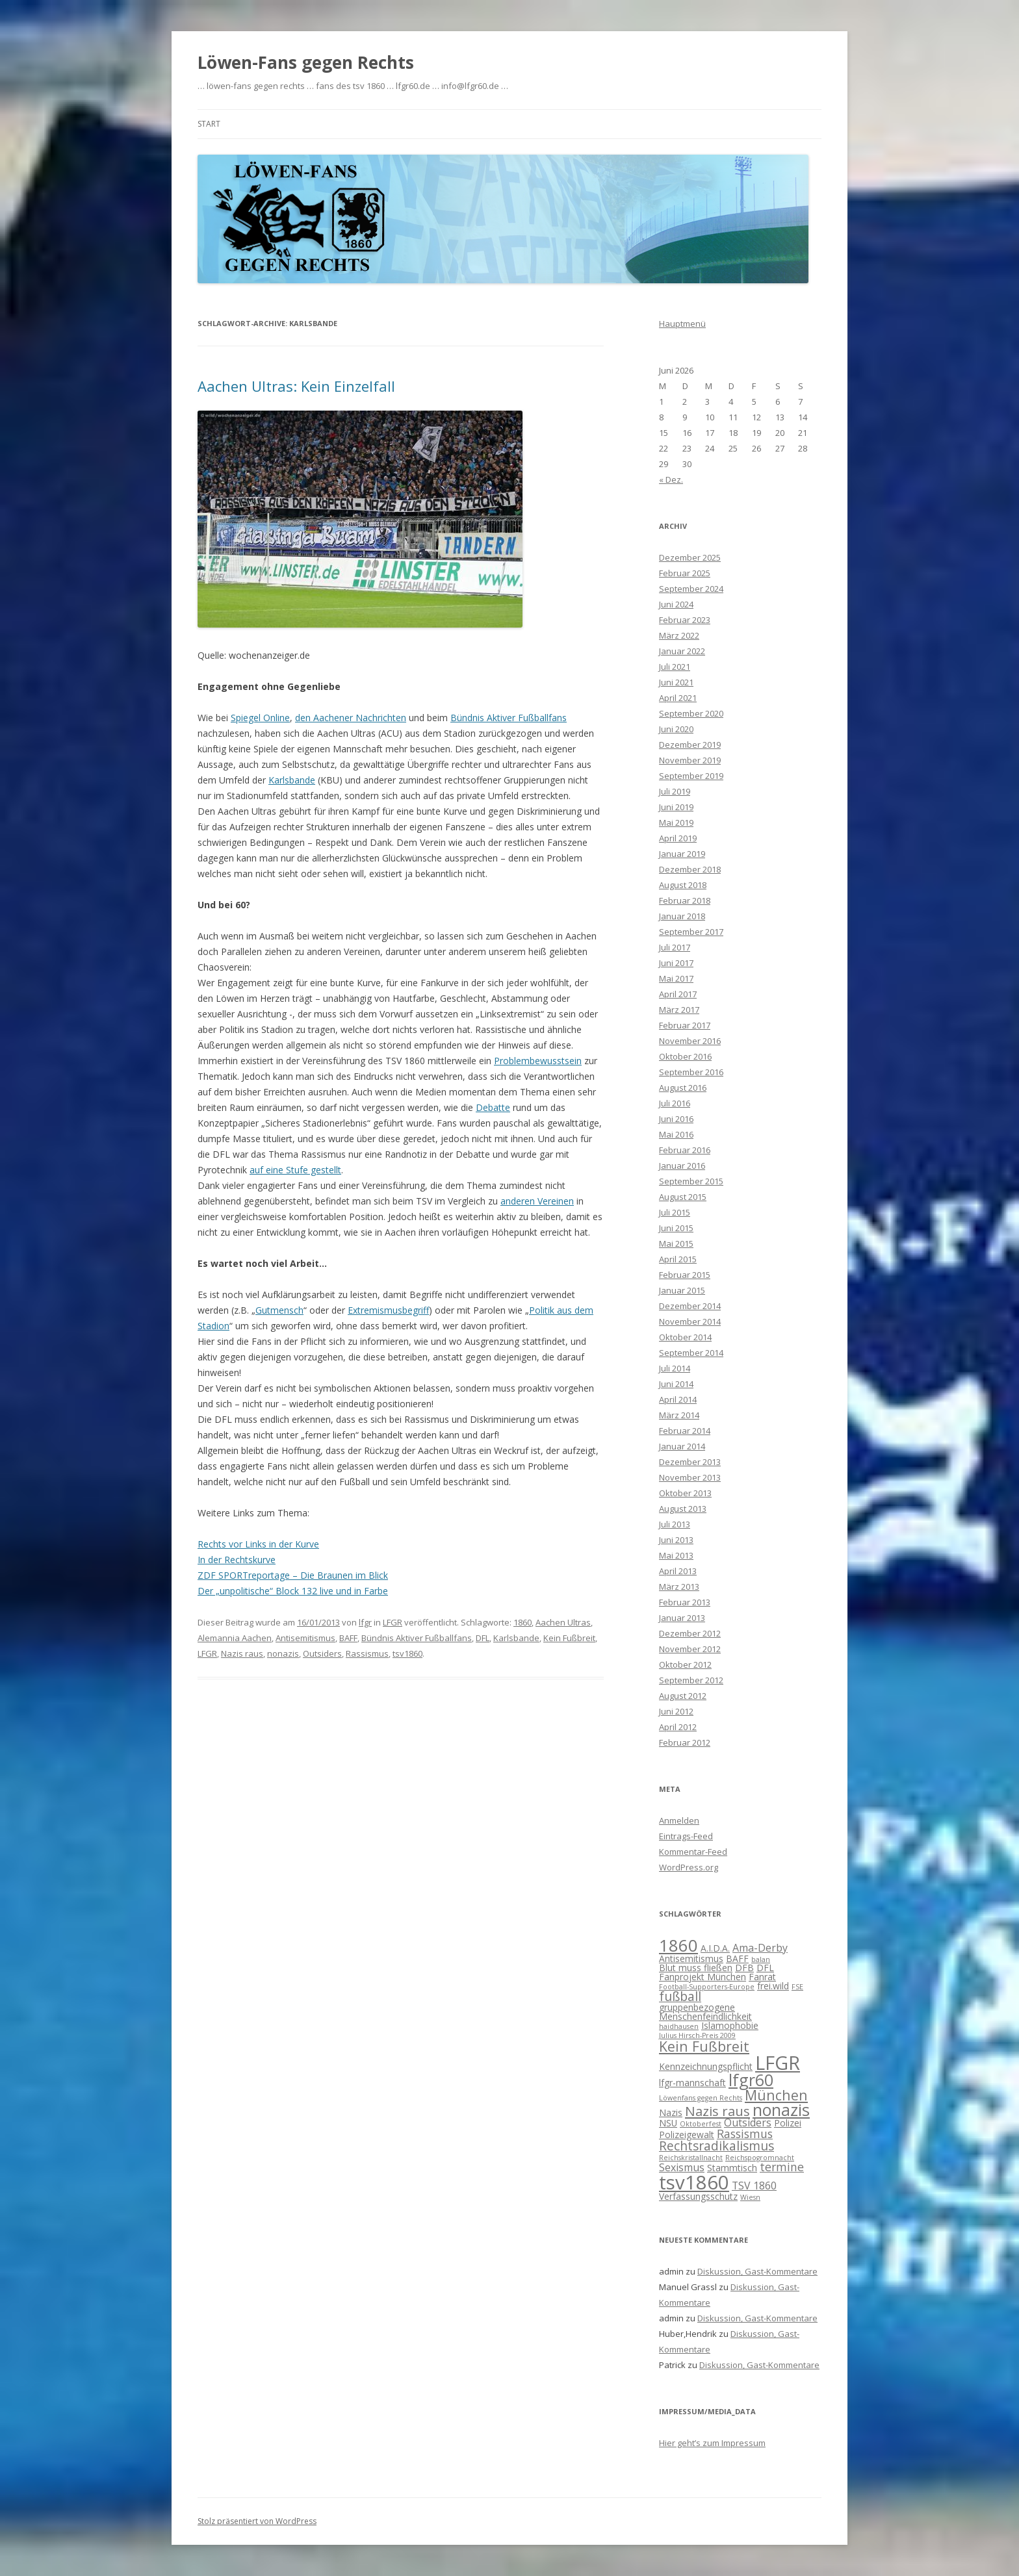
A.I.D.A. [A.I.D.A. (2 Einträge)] (715, 1948)
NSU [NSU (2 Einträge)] (668, 2123)
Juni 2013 (676, 1540)
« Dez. (671, 479)
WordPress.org (688, 1867)
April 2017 (678, 994)
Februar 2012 (684, 1742)
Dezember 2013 (690, 1462)
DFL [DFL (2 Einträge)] (765, 1967)
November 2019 (690, 760)
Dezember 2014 (690, 1306)
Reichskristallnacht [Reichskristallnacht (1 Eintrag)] (691, 2157)
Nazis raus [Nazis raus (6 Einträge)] (717, 2111)
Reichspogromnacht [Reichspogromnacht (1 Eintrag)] (759, 2157)
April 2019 (678, 838)
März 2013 (679, 1586)
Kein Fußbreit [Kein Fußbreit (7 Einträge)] (704, 2046)
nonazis (283, 1653)
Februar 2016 (684, 1150)
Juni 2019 (676, 807)
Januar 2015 (682, 1290)
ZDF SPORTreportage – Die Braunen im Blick (293, 1575)
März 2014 (679, 1415)
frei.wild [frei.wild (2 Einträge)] (773, 1986)
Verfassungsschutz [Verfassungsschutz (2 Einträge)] (698, 2196)
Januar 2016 (682, 1165)
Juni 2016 (676, 1119)
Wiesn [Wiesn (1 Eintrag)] (750, 2197)
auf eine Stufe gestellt (295, 1170)
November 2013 (690, 1477)
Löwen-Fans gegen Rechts (306, 62)
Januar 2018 (682, 916)
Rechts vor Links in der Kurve (258, 1544)
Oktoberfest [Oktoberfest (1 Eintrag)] (700, 2123)
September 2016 (691, 1072)
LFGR (392, 1622)
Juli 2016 (674, 1103)
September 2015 (691, 1181)
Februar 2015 (684, 1275)
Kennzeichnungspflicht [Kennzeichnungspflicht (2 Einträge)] (706, 2066)
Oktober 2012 (685, 1664)
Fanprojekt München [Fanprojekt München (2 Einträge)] (702, 1976)
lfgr (365, 1622)
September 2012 (691, 1680)
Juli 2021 (674, 666)
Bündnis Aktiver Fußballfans (508, 717)
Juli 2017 (674, 947)
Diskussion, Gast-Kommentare (757, 2271)
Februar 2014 (684, 1430)
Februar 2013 (684, 1602)
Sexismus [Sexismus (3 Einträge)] (681, 2167)
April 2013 (678, 1571)
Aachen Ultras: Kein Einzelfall (296, 386)
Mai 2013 (676, 1555)
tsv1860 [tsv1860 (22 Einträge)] (694, 2182)
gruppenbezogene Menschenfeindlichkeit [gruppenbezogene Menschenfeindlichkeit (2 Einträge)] (705, 2011)
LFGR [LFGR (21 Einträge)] (777, 2062)
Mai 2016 (676, 1134)
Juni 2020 (676, 729)
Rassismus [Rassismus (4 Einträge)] (745, 2133)
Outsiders (322, 1653)
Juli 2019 (674, 791)
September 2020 (691, 713)
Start (209, 123)
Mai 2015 (676, 1243)
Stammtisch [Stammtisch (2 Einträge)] (732, 2168)
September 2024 (691, 588)
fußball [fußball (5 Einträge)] (680, 1996)
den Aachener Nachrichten (350, 717)
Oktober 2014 (685, 1337)
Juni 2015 (676, 1228)
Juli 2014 (674, 1368)
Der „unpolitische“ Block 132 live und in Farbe (293, 1591)
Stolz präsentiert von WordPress (257, 2521)
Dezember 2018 (690, 869)
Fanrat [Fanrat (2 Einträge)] (762, 1976)
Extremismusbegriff (388, 1310)
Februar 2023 (684, 620)
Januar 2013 (682, 1618)
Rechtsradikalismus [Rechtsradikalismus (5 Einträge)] (716, 2145)
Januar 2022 (682, 651)
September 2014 (691, 1352)
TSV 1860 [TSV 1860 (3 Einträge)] (754, 2185)
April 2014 (678, 1399)
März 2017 (679, 1009)
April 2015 (678, 1259)
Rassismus (367, 1653)
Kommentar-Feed (693, 1851)
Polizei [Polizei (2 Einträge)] (787, 2123)
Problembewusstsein (538, 1060)
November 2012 (690, 1649)
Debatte (493, 1107)
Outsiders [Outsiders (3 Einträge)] (747, 2122)
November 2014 (690, 1321)
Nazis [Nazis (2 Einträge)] (670, 2112)
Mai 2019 (676, 822)
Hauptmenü (682, 323)
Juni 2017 (676, 963)
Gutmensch (279, 1310)
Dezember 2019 (690, 744)
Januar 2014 (682, 1446)
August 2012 (682, 1696)
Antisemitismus (305, 1638)
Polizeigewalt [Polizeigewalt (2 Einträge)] (686, 2134)
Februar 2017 (684, 1025)
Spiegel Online (260, 717)
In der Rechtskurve (237, 1559)
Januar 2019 (682, 854)
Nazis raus (242, 1653)
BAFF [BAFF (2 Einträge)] (737, 1958)
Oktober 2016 (685, 1056)
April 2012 (678, 1727)
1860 (522, 1622)
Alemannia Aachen (235, 1638)
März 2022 (679, 635)
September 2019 (691, 776)
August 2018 (682, 885)
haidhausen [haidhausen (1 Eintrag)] (679, 2026)
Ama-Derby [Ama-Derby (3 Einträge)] (760, 1948)
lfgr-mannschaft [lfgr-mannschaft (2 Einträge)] (692, 2082)
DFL (482, 1638)
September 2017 (691, 931)
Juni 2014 (676, 1384)
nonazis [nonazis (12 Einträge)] (781, 2109)
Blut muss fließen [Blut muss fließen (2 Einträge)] (695, 1967)
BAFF (348, 1638)
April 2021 (678, 698)
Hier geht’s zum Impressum (712, 2443)
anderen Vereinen (537, 1201)
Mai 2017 (676, 978)
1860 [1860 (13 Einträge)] (678, 1945)
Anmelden (679, 1820)
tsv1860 (407, 1653)
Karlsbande (291, 780)
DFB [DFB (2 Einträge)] (744, 1967)
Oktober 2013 (685, 1493)
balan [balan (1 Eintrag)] (760, 1959)
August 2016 (682, 1087)
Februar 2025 (684, 573)
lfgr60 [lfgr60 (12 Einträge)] (751, 2080)
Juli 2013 (674, 1524)
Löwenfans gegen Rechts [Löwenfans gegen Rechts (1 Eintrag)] (700, 2097)
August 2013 (682, 1508)
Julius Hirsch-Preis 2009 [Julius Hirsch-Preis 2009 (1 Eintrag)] (697, 2035)
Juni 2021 (676, 682)
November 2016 (690, 1041)
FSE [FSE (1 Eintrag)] (797, 1986)
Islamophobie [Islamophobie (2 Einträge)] (729, 2025)
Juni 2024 (676, 604)
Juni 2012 (676, 1711)
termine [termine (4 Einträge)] (782, 2166)
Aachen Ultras (563, 1622)
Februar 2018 (684, 900)
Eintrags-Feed (686, 1836)
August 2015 (682, 1197)
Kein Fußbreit (569, 1638)
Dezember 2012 (690, 1633)
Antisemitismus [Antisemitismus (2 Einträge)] (691, 1958)
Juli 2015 (674, 1212)
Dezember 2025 (690, 557)
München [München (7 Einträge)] (776, 2094)
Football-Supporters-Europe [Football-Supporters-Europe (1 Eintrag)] (707, 1986)
